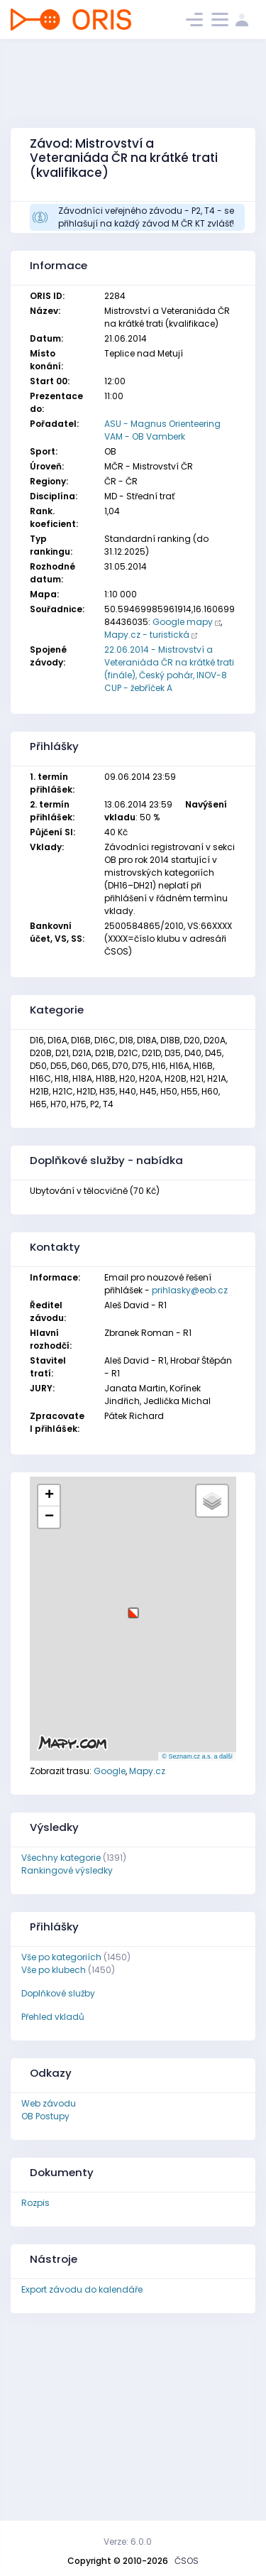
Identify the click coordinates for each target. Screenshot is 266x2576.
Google (110, 1771)
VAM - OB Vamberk (144, 436)
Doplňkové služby (58, 1993)
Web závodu (48, 2103)
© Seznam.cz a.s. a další (197, 1756)
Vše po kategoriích (61, 1957)
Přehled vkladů (52, 2017)
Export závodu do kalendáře (82, 2289)
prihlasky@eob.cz (190, 1290)
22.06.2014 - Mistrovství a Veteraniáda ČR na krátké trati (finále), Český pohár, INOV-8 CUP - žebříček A (169, 668)
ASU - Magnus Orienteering (162, 424)
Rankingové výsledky (67, 1870)
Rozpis (35, 2203)
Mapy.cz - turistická (146, 635)
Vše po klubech (53, 1970)
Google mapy (183, 622)
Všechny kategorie (61, 1858)
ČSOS (186, 2561)
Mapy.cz (147, 1771)
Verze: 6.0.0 (128, 2542)
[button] (133, 1608)
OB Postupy (45, 2116)
